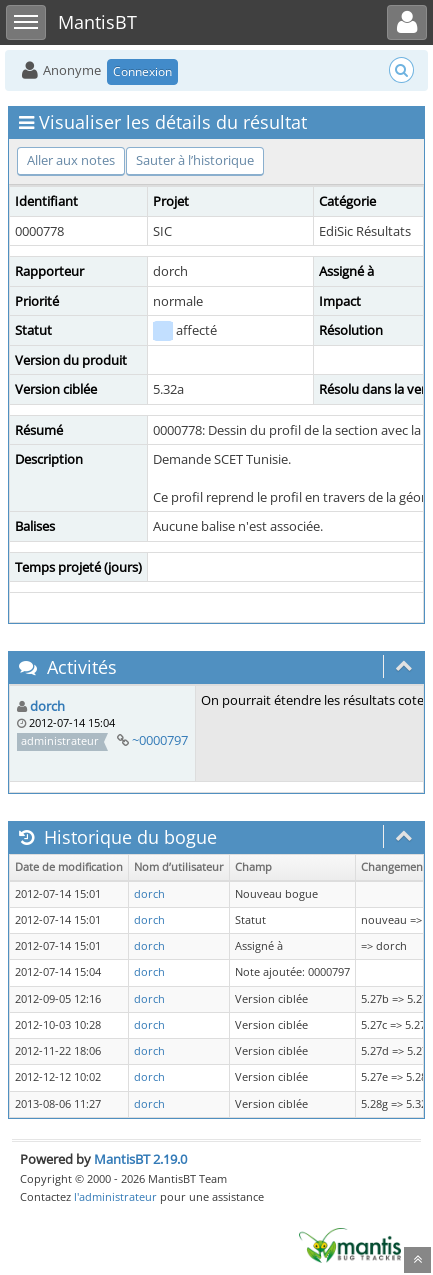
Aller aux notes (71, 160)
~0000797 (160, 740)
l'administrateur (115, 1196)
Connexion (142, 71)
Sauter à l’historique (195, 160)
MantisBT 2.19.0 (140, 1159)
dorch (47, 706)
